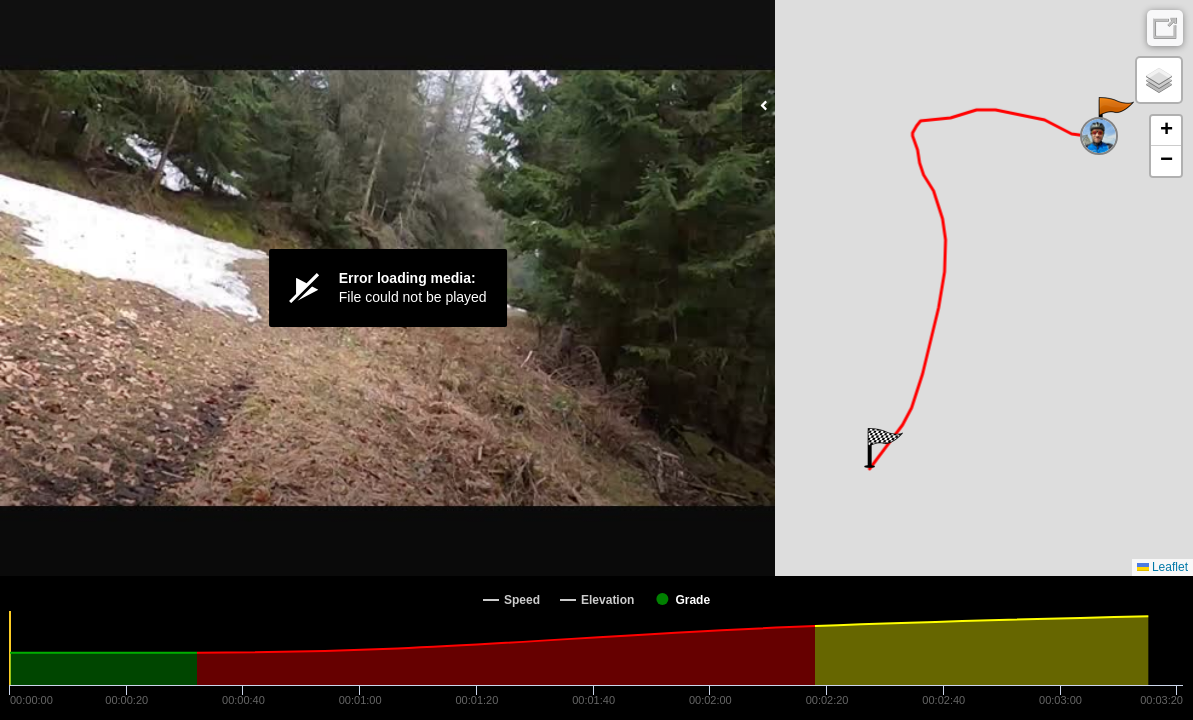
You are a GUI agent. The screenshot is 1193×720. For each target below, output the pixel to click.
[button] (1114, 117)
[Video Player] (387, 288)
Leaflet (1162, 567)
